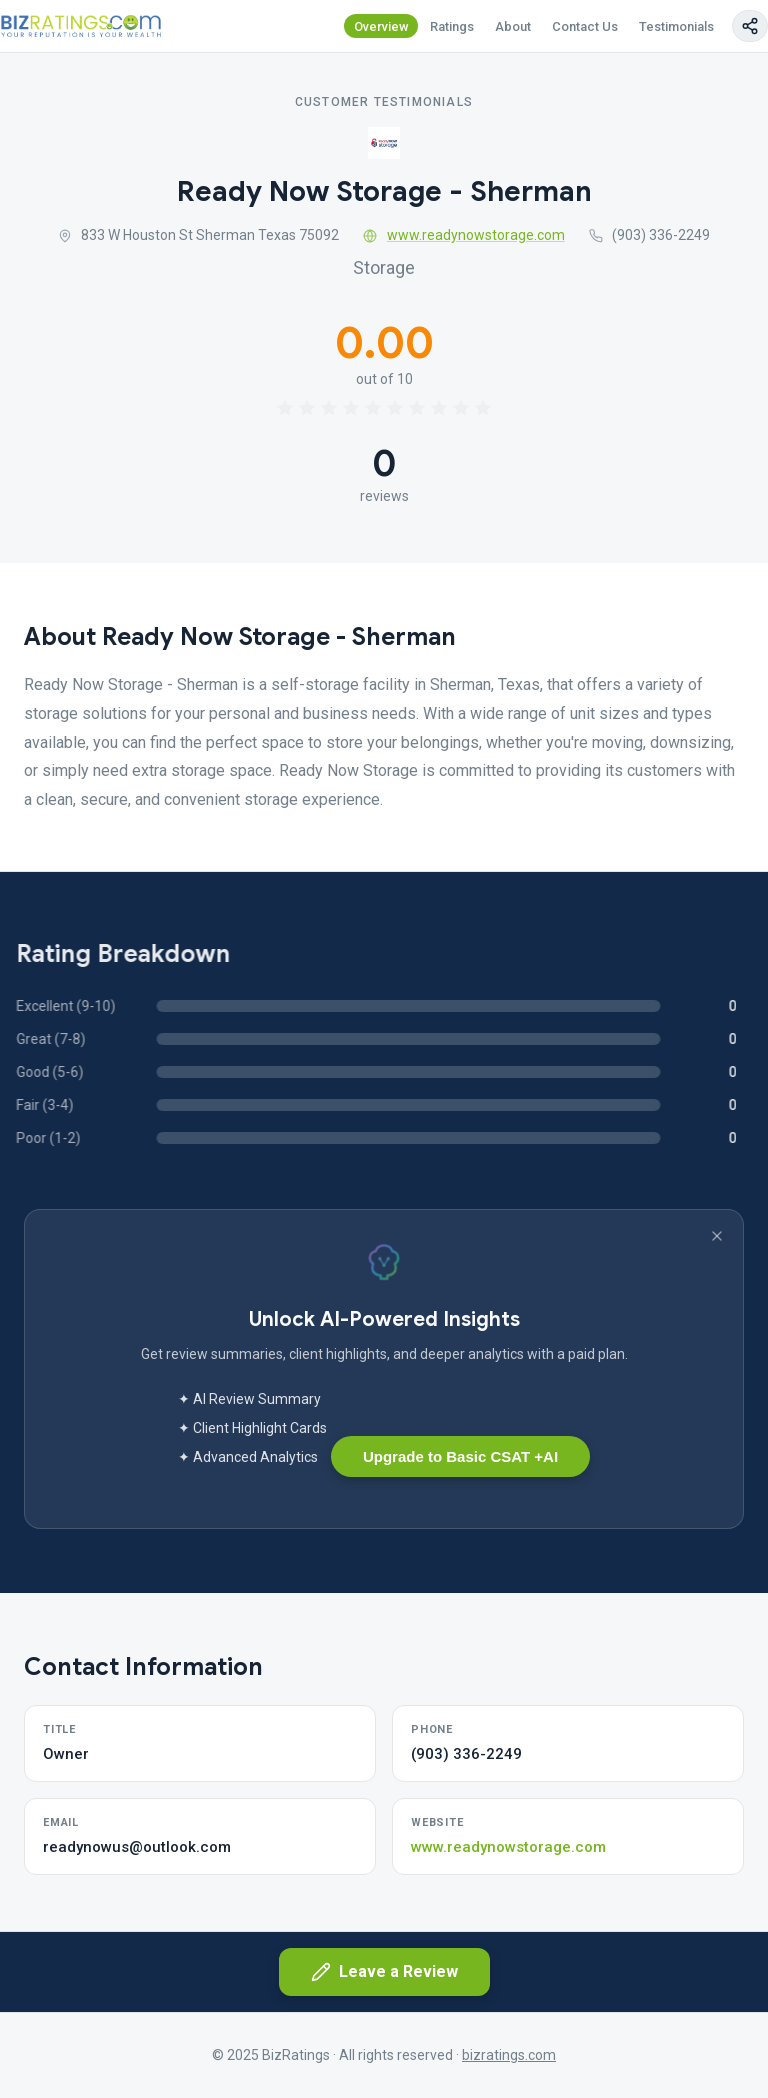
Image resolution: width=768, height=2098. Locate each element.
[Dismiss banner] (717, 1236)
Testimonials (676, 26)
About (513, 26)
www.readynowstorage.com (464, 235)
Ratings (452, 26)
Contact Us (585, 26)
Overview (381, 26)
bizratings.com (509, 2055)
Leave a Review (384, 1972)
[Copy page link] (750, 26)
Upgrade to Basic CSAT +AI (460, 1456)
